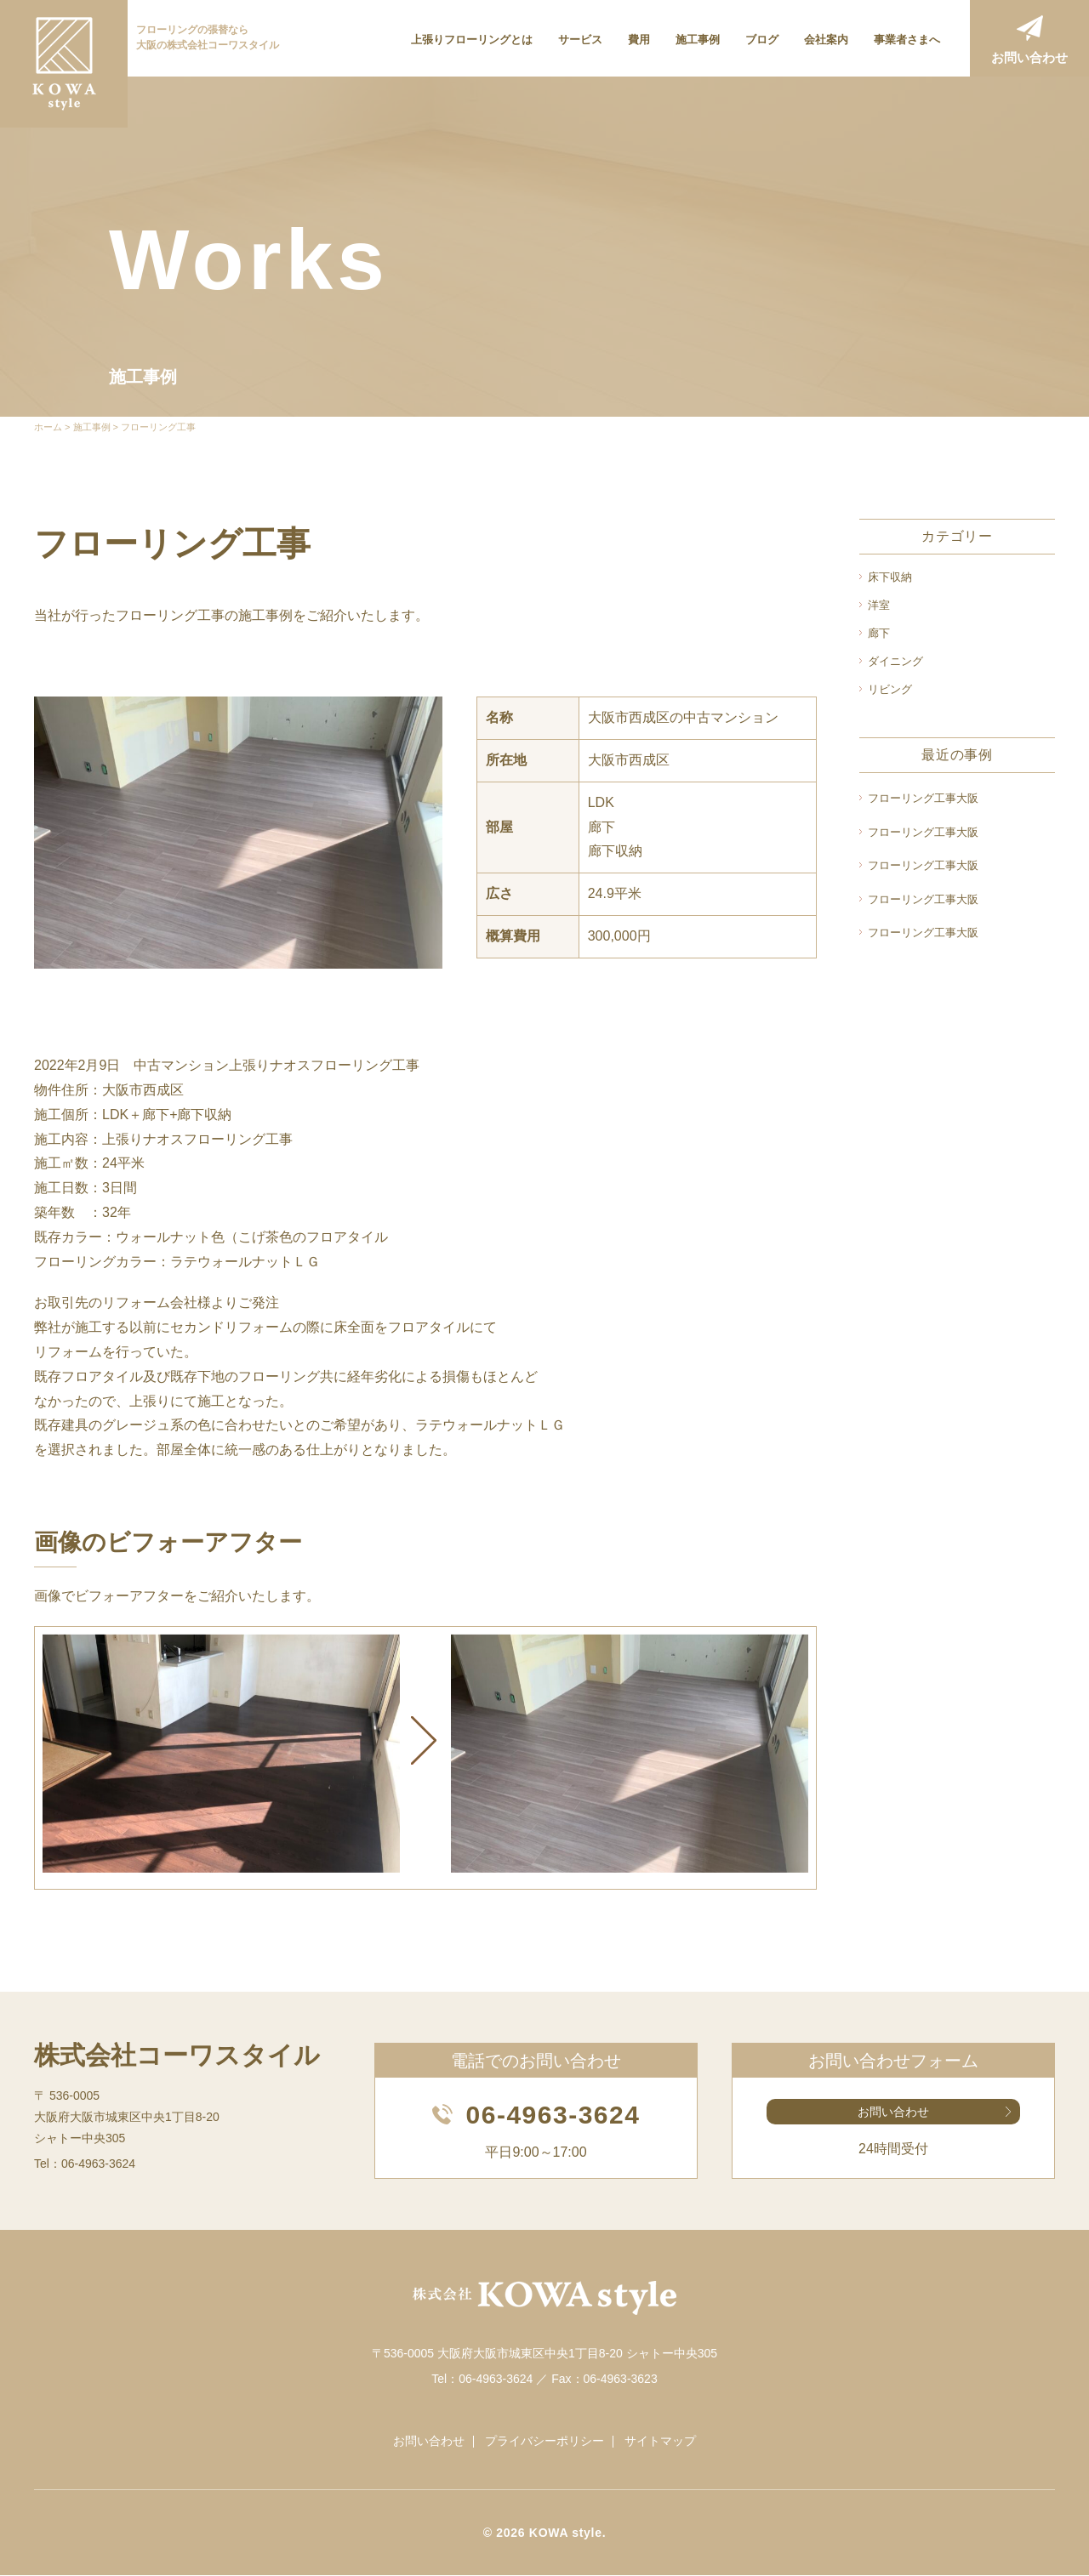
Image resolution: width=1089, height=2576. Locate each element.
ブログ (761, 39)
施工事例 (698, 39)
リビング (890, 689)
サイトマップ (660, 2441)
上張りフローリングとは (472, 39)
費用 (639, 39)
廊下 (879, 633)
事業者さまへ (907, 39)
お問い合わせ (1029, 57)
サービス (580, 39)
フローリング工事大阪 (923, 798)
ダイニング (895, 661)
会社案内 (826, 39)
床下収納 (890, 577)
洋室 (879, 605)
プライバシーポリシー (544, 2441)
